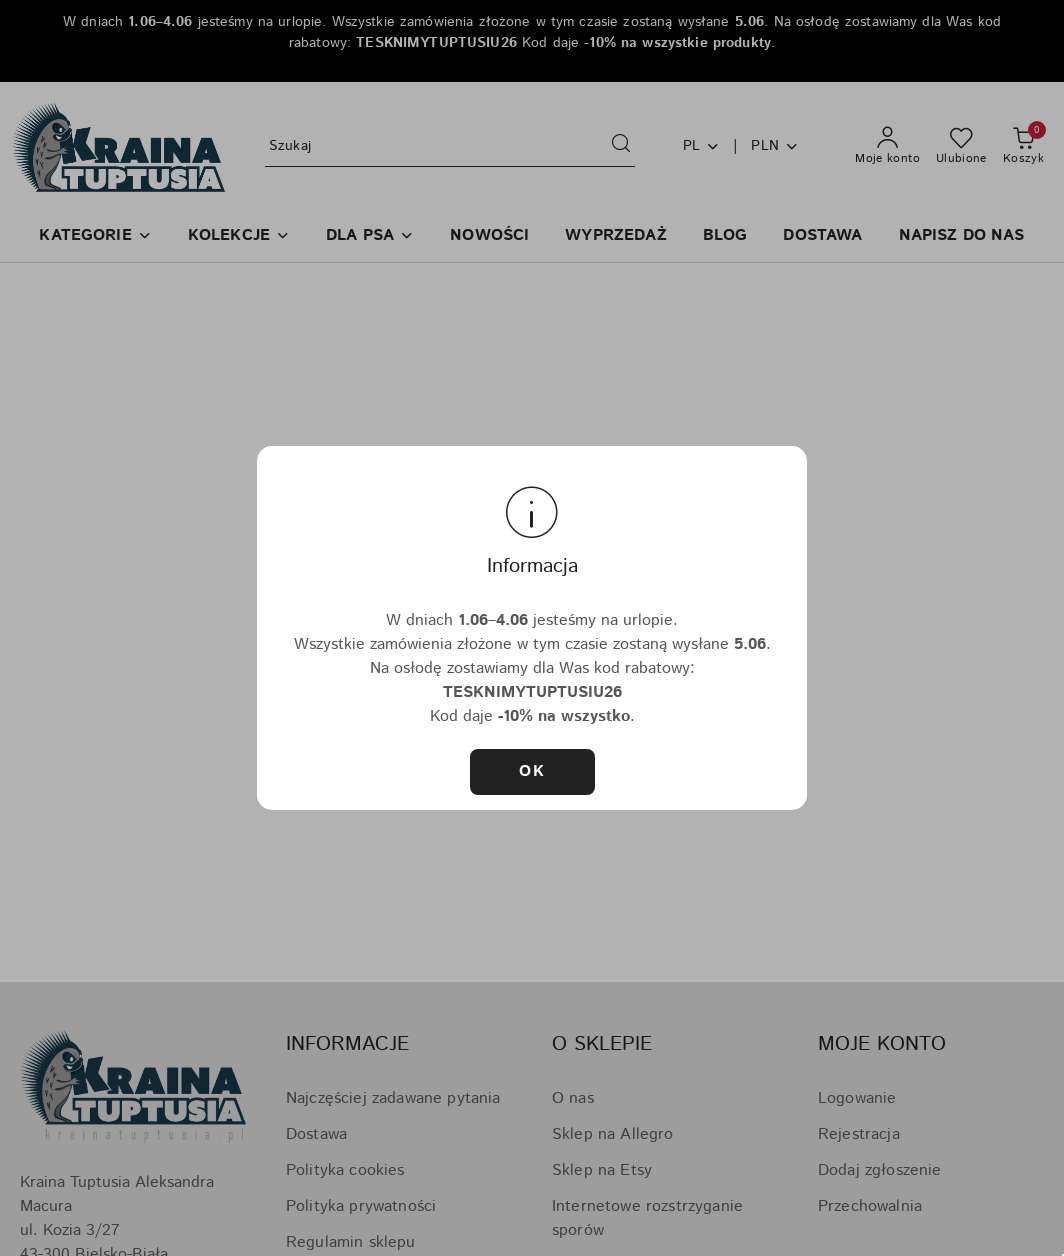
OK (532, 771)
